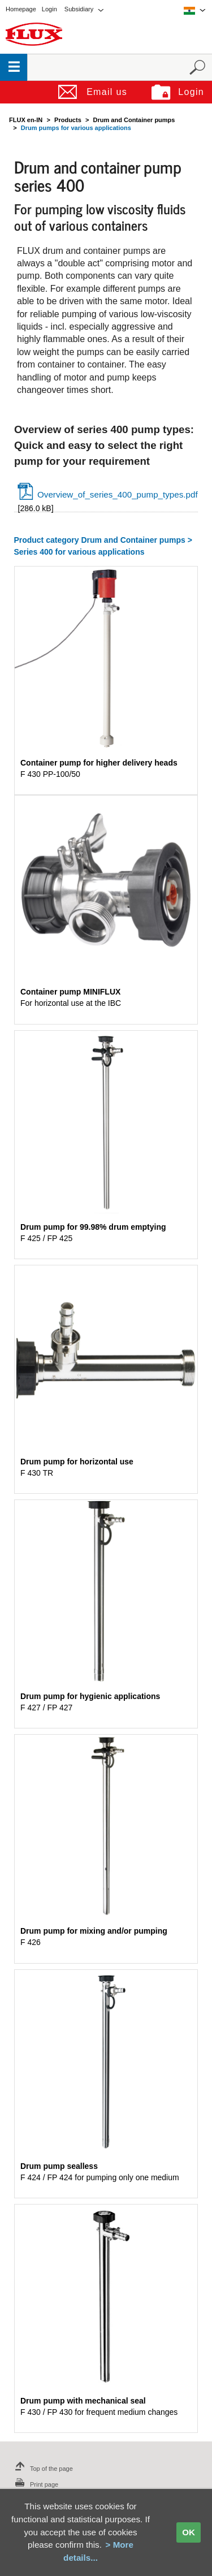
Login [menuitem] (49, 9)
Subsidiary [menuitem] (78, 9)
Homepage (21, 9)
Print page (35, 2484)
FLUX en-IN (25, 119)
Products (67, 119)
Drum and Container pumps (134, 119)
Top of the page (42, 2468)
